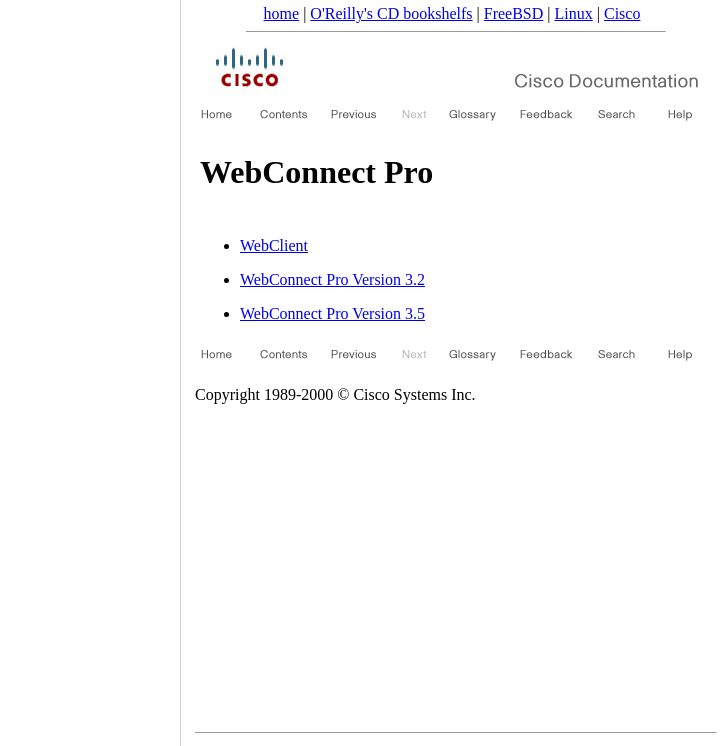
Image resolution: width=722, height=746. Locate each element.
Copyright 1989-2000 (264, 394)
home (282, 13)
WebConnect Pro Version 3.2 (332, 279)
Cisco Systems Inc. (414, 394)
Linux (574, 13)
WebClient (274, 245)
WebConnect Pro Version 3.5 (332, 313)
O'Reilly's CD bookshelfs (391, 13)
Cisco (622, 13)
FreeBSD (514, 13)
